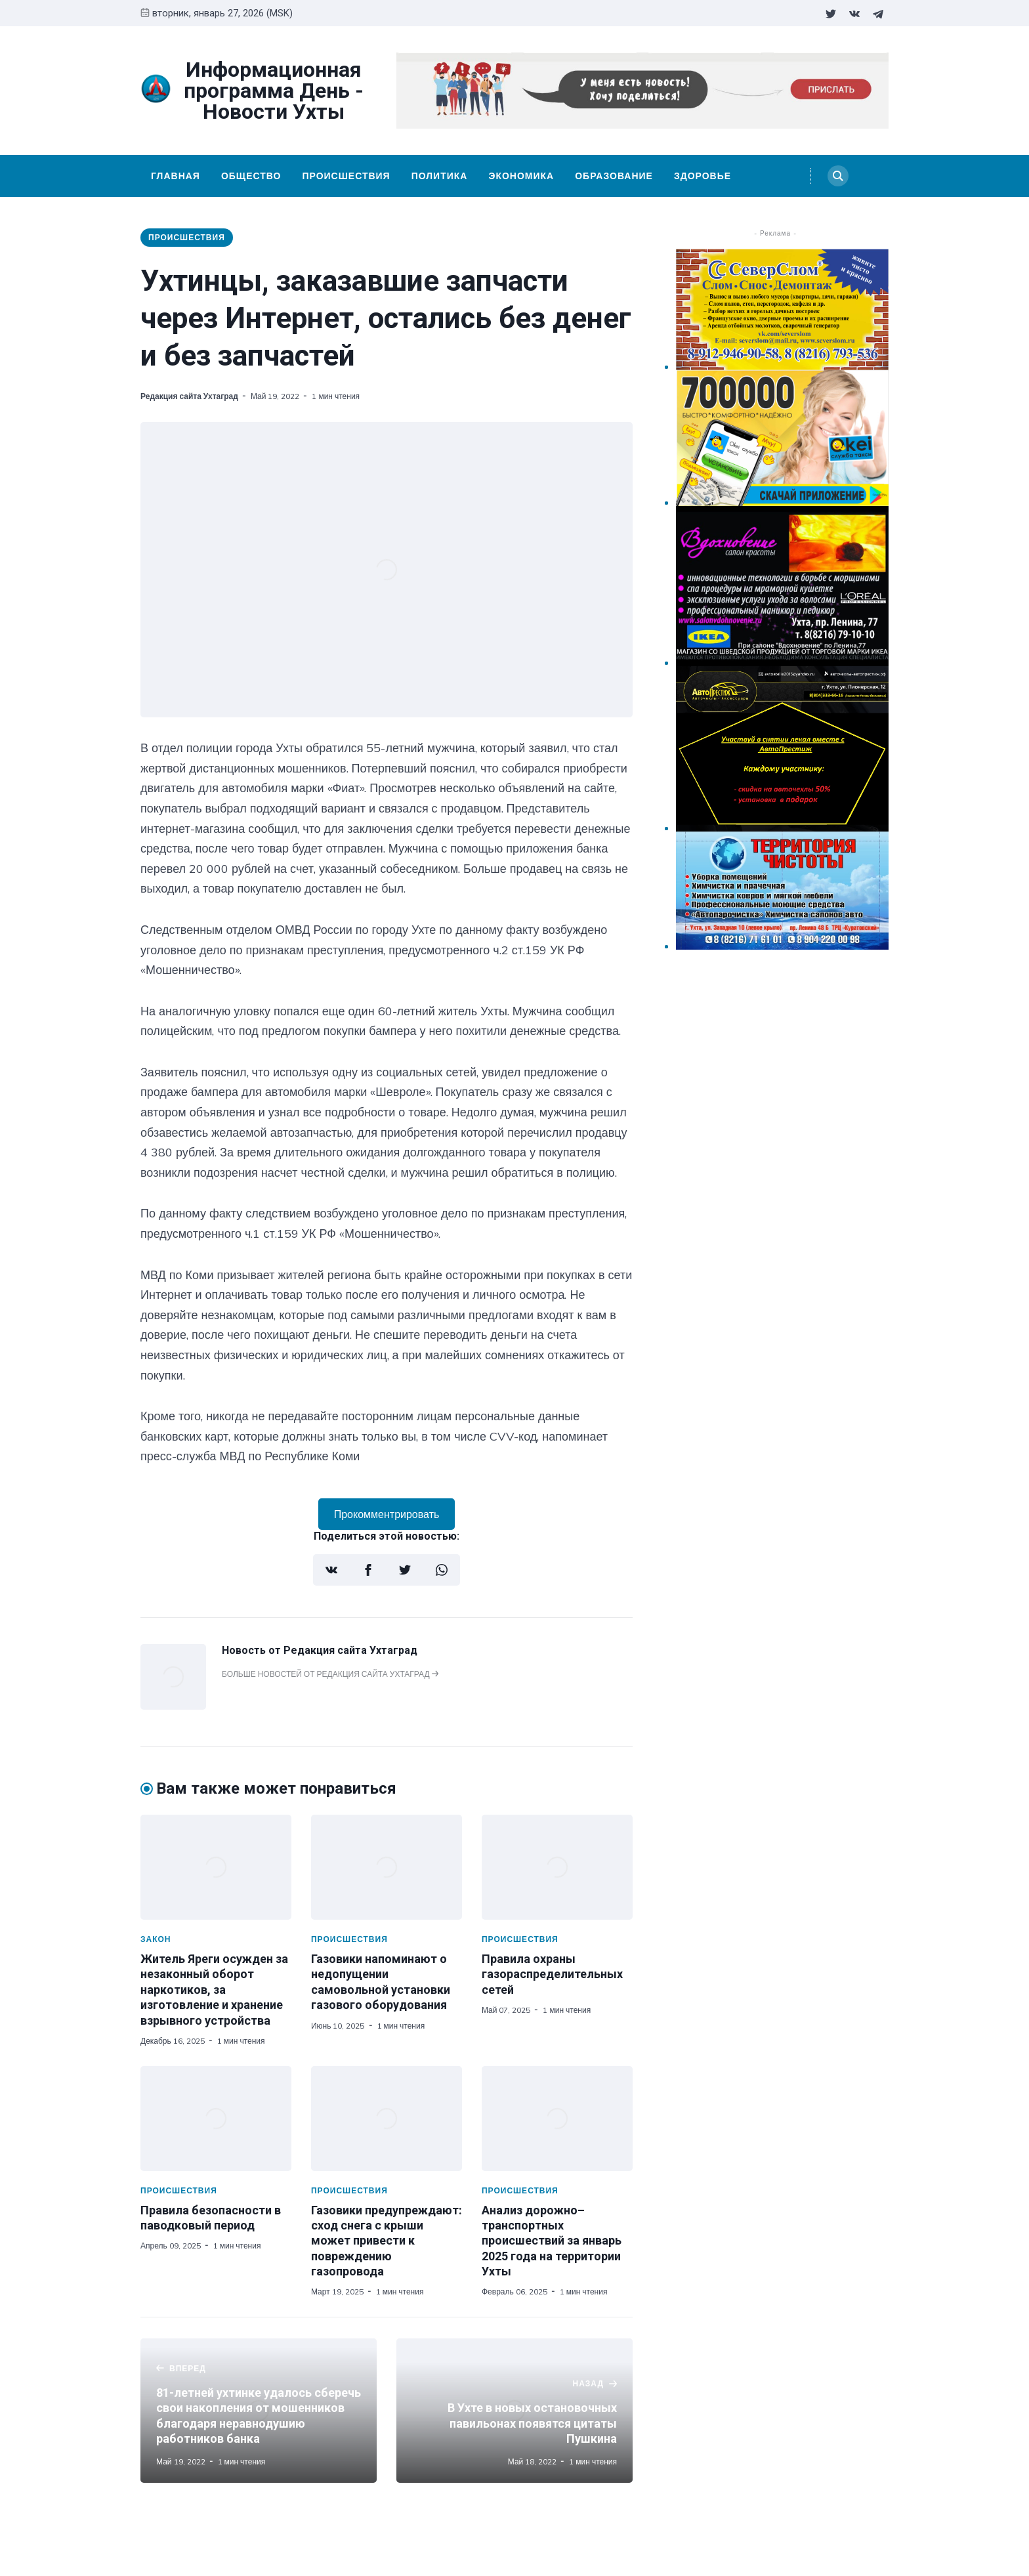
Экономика (521, 176)
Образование (614, 176)
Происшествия (346, 176)
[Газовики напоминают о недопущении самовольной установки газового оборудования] (386, 1867)
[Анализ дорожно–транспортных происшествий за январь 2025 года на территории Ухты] (557, 2118)
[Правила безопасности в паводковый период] (215, 2118)
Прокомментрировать (387, 1514)
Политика (439, 176)
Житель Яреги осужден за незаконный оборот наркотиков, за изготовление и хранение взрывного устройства (214, 1989)
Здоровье (702, 176)
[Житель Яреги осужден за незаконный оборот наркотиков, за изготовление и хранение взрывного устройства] (215, 1867)
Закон (155, 1939)
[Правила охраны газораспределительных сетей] (557, 1867)
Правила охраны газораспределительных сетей (552, 1974)
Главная (175, 176)
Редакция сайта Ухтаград (189, 396)
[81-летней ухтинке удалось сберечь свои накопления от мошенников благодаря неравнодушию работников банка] (258, 2410)
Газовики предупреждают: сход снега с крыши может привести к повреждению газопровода (386, 2241)
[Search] (838, 175)
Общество (251, 176)
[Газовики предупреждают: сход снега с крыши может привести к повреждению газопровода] (386, 2118)
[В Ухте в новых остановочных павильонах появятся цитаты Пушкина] (514, 2410)
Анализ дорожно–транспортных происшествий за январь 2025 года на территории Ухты (551, 2241)
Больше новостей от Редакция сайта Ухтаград (330, 1674)
